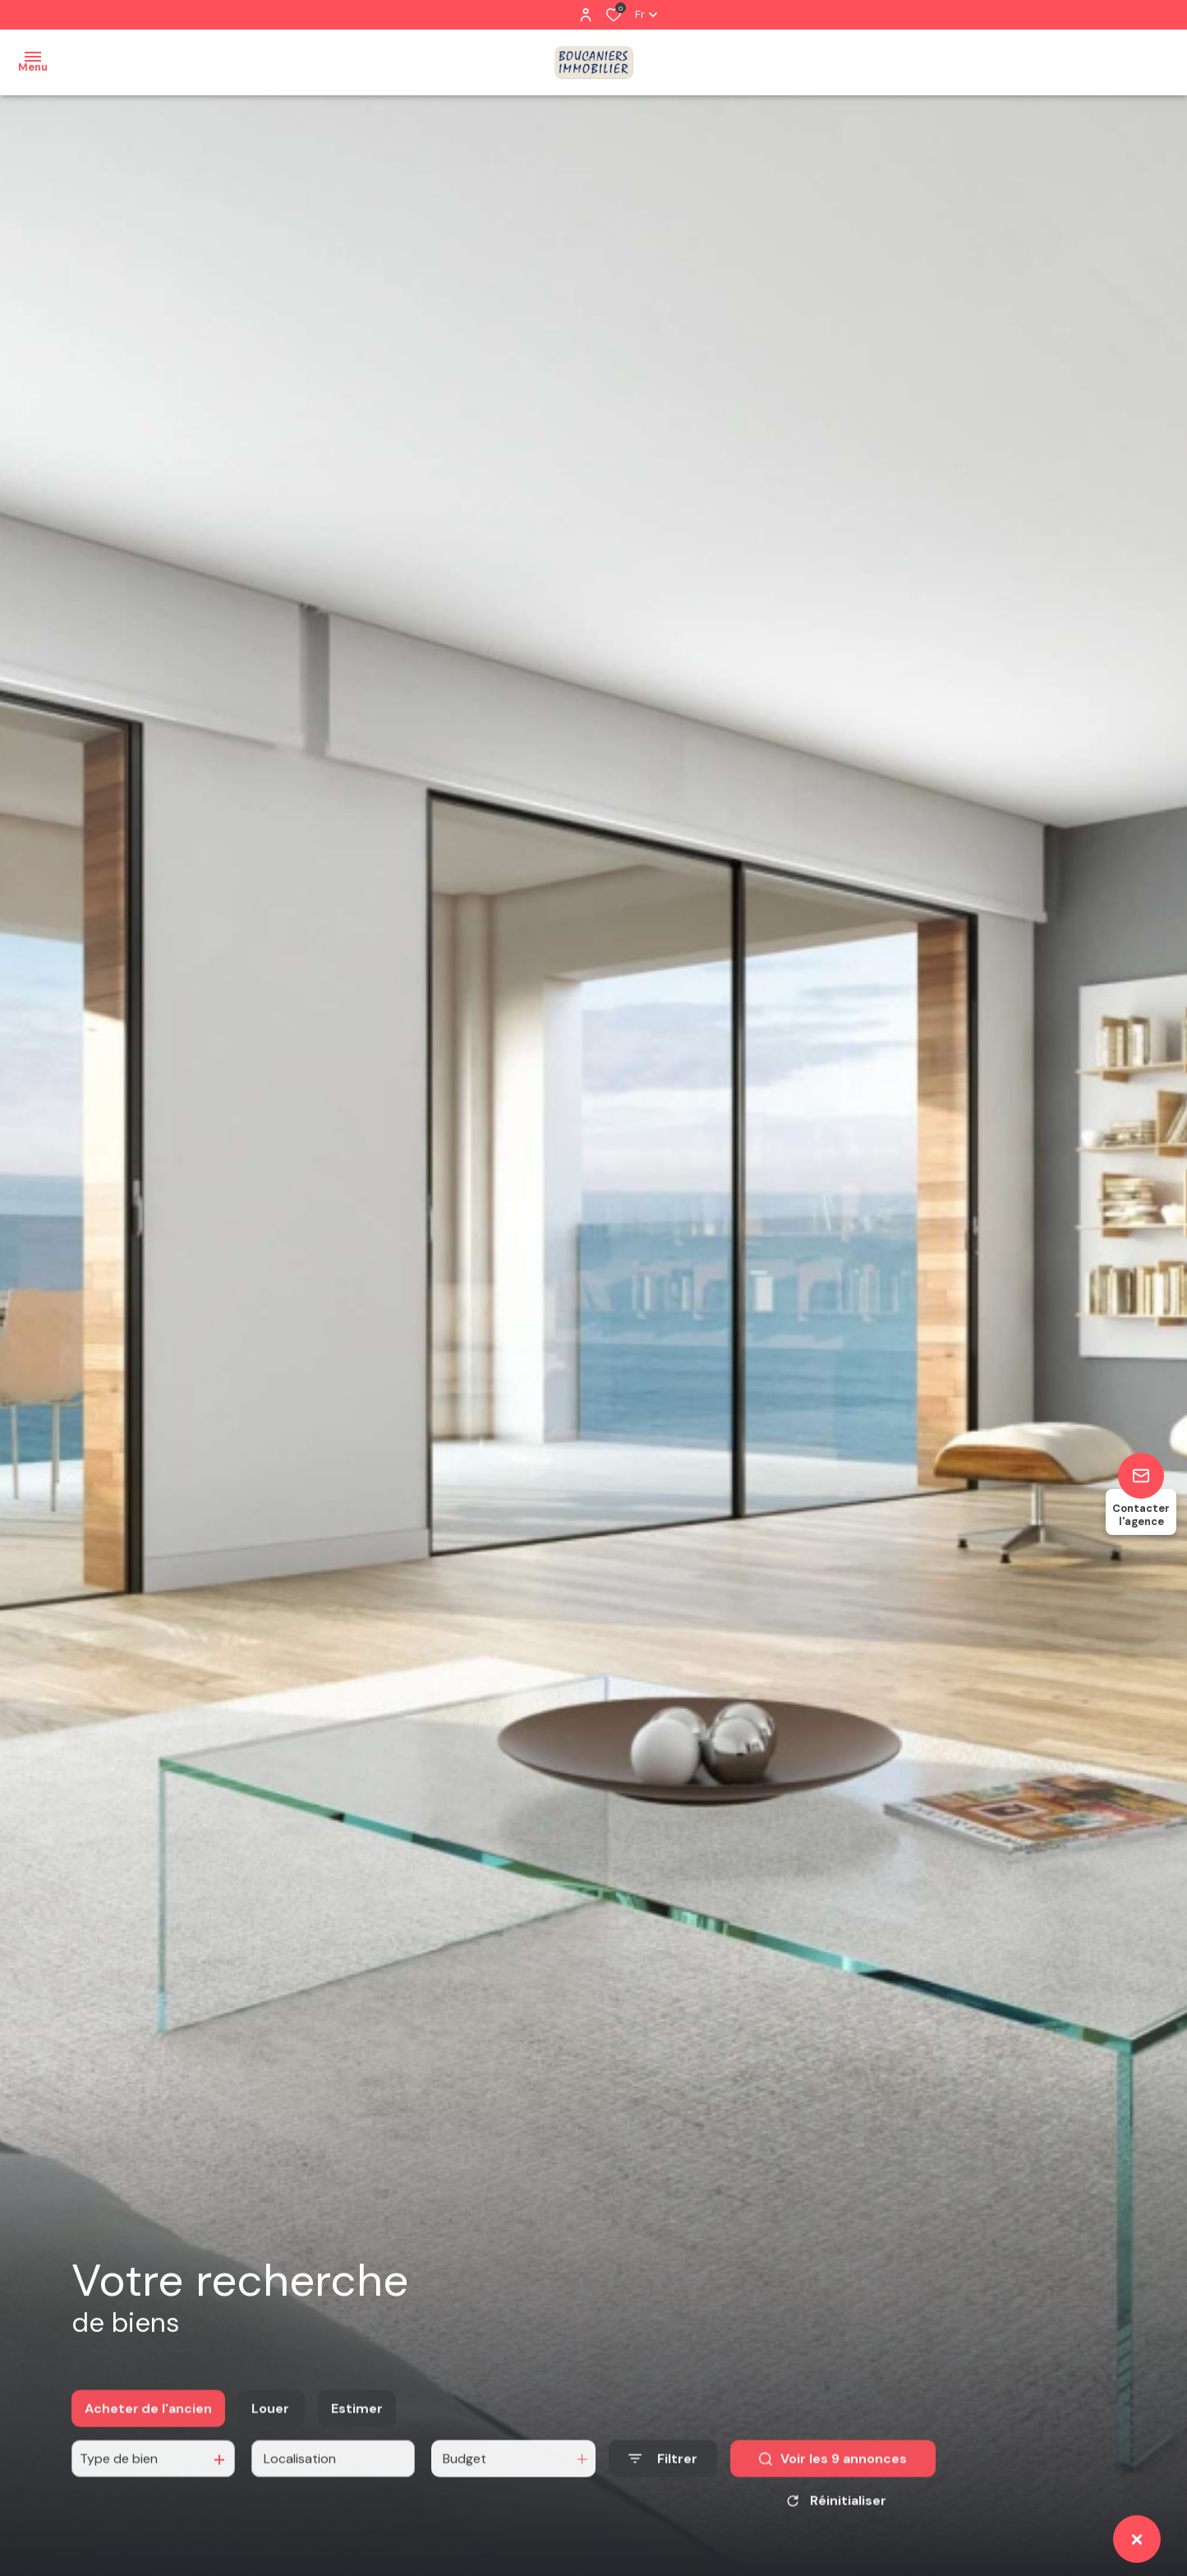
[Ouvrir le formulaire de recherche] (663, 2473)
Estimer (357, 2422)
